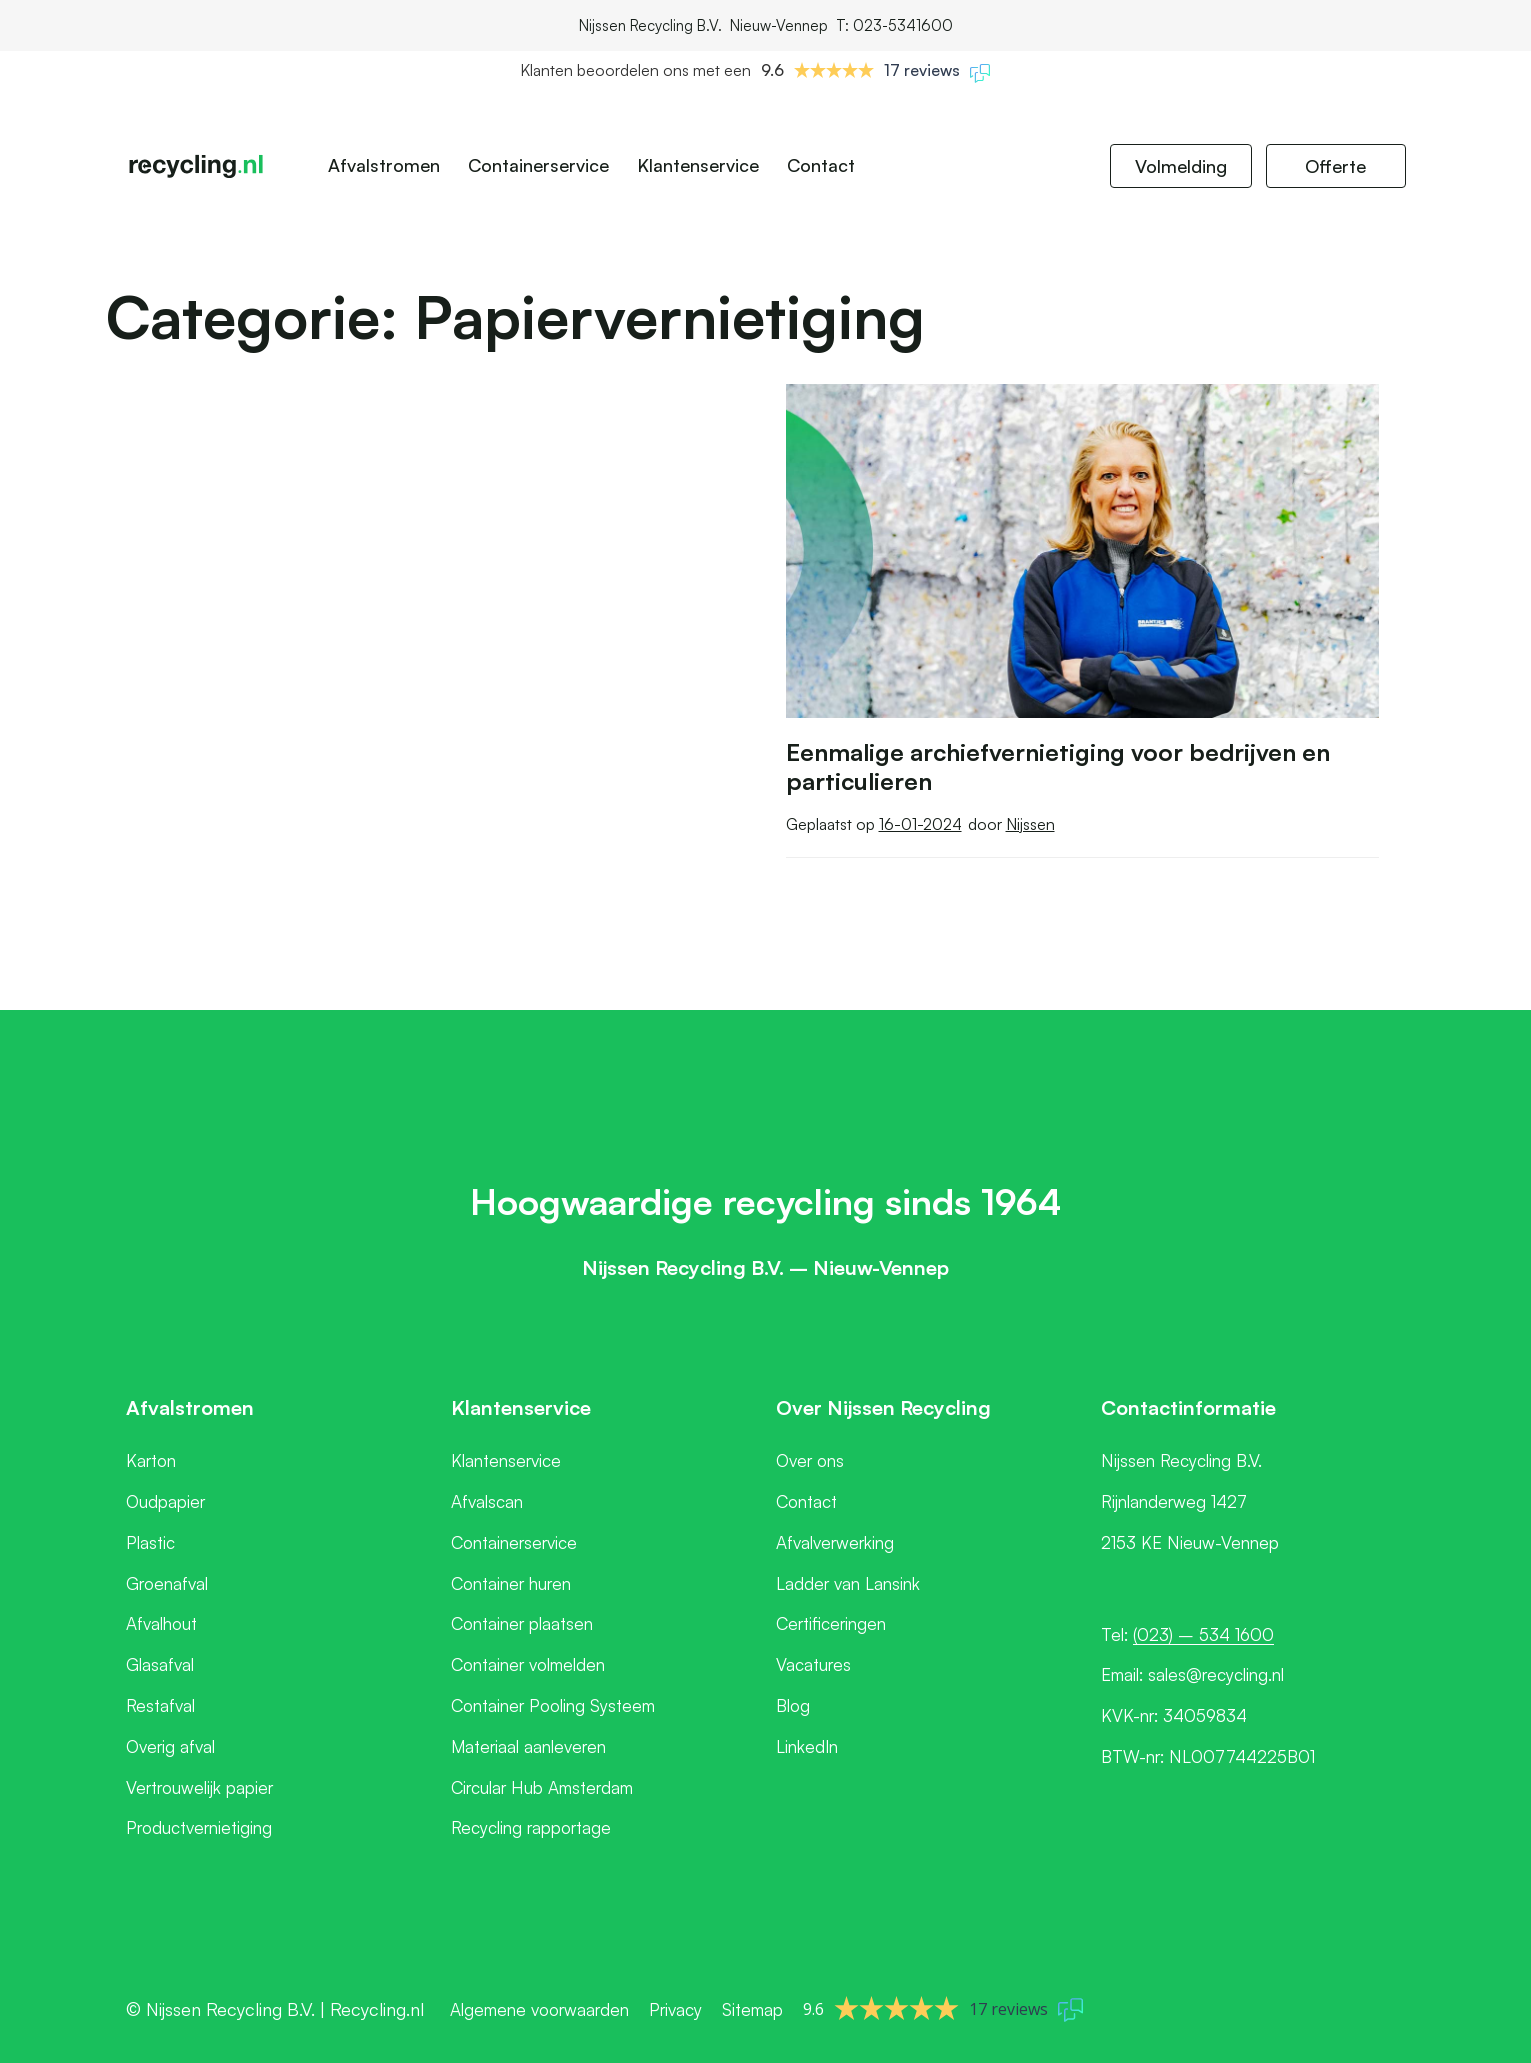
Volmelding (1181, 166)
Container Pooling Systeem (553, 1705)
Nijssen (1030, 824)
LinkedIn (807, 1746)
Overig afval (170, 1746)
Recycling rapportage (531, 1827)
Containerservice (538, 165)
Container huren (511, 1583)
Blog (793, 1705)
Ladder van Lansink (848, 1583)
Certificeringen (831, 1623)
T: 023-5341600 (894, 25)
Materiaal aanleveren (528, 1746)
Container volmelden (528, 1664)
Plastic (150, 1542)
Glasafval (160, 1664)
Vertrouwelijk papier (199, 1787)
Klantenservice (698, 165)
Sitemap (752, 2009)
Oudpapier (165, 1501)
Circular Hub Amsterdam (542, 1787)
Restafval (160, 1705)
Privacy (675, 2009)
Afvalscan (487, 1501)
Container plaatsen (522, 1623)
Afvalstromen (384, 165)
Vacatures (813, 1664)
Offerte (1335, 166)
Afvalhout (161, 1623)
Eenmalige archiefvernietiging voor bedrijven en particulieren (1058, 766)
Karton (151, 1460)
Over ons (810, 1460)
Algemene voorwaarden (539, 2009)
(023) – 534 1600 (1203, 1634)
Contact (821, 165)
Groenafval (167, 1583)
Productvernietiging (199, 1827)
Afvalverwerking (835, 1542)
